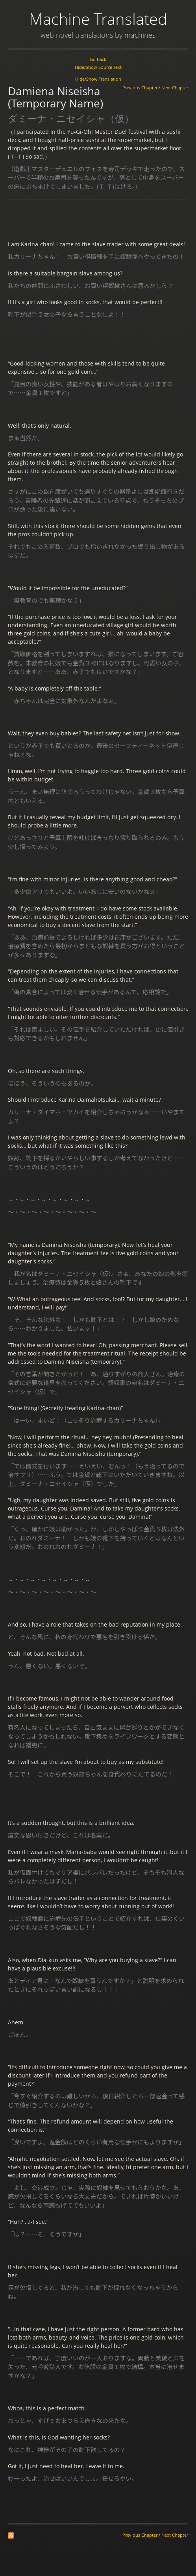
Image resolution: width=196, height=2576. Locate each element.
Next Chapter (174, 87)
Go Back (98, 59)
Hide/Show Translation (98, 79)
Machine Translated (98, 19)
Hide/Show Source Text (98, 67)
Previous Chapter (139, 87)
